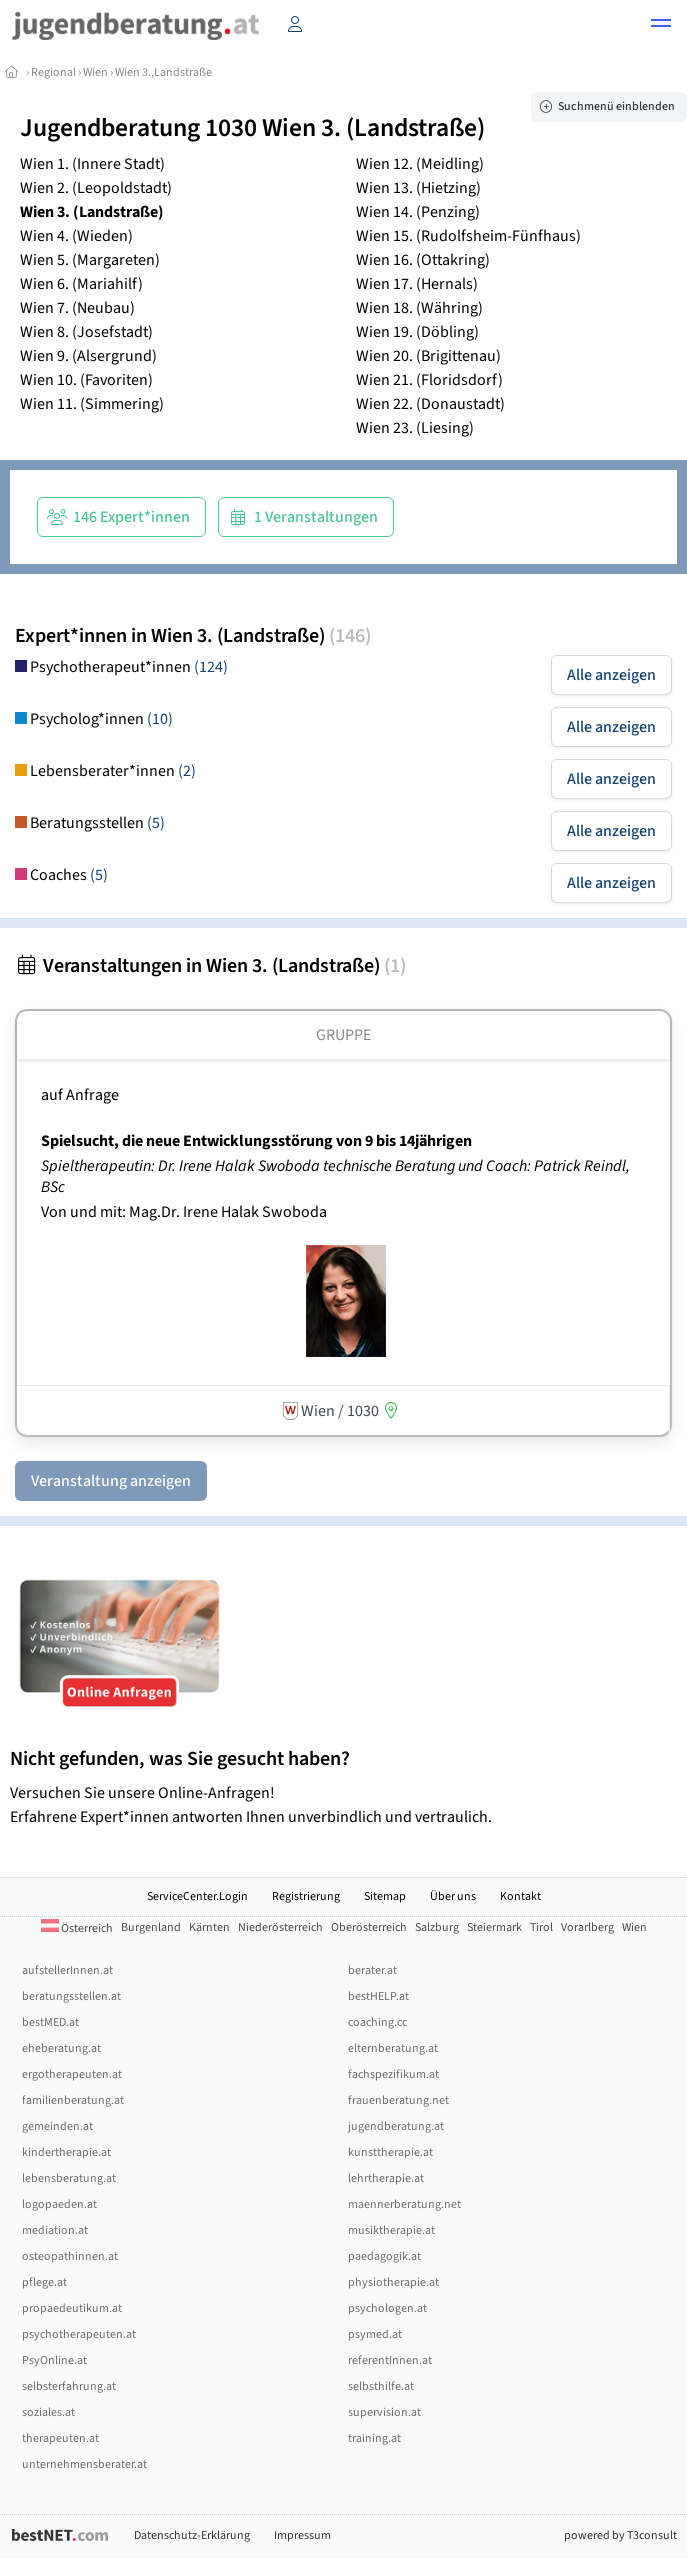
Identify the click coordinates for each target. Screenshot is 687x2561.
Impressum (302, 2535)
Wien (95, 72)
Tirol (541, 1927)
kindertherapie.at (66, 2152)
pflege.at (44, 2282)
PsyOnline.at (54, 2360)
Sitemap (385, 1896)
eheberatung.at (61, 2048)
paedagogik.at (384, 2256)
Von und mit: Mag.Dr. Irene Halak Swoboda (184, 1212)
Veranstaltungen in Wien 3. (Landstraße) (210, 966)
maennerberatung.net (404, 2204)
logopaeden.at (59, 2204)
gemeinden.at (57, 2126)
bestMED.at (50, 2022)
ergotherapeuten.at (72, 2074)
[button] (661, 26)
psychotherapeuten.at (79, 2334)
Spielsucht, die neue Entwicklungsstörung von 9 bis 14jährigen (256, 1141)
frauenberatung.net (398, 2100)
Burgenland (151, 1927)
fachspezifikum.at (393, 2074)
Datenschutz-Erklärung (192, 2535)
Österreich (77, 1928)
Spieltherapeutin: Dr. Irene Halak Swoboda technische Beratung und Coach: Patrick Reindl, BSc (335, 1176)
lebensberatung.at (69, 2178)
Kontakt (520, 1896)
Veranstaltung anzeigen (111, 1481)
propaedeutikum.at (72, 2308)
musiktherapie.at (391, 2230)
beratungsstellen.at (71, 1996)
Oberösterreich (369, 1927)
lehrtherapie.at (386, 2178)
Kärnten (209, 1927)
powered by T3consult (620, 2535)
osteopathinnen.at (70, 2256)
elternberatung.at (393, 2048)
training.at (374, 2438)
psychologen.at (387, 2308)
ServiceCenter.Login (197, 1896)
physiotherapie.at (393, 2282)
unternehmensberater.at (84, 2464)
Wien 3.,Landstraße (163, 72)
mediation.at (55, 2230)
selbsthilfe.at (381, 2386)
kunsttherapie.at (390, 2152)
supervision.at (384, 2412)
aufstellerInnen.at (67, 1970)
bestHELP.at (378, 1996)
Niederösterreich (280, 1927)
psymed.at (375, 2334)
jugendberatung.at (396, 2126)
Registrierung (306, 1896)
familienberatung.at (73, 2100)
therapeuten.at (60, 2438)
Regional (53, 72)
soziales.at (48, 2412)
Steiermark (494, 1927)
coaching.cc (377, 2022)
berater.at (372, 1970)
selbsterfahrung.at (69, 2386)
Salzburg (437, 1927)
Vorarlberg (587, 1927)
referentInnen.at (390, 2360)
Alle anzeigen (611, 675)
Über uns (453, 1896)
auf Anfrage (80, 1095)
